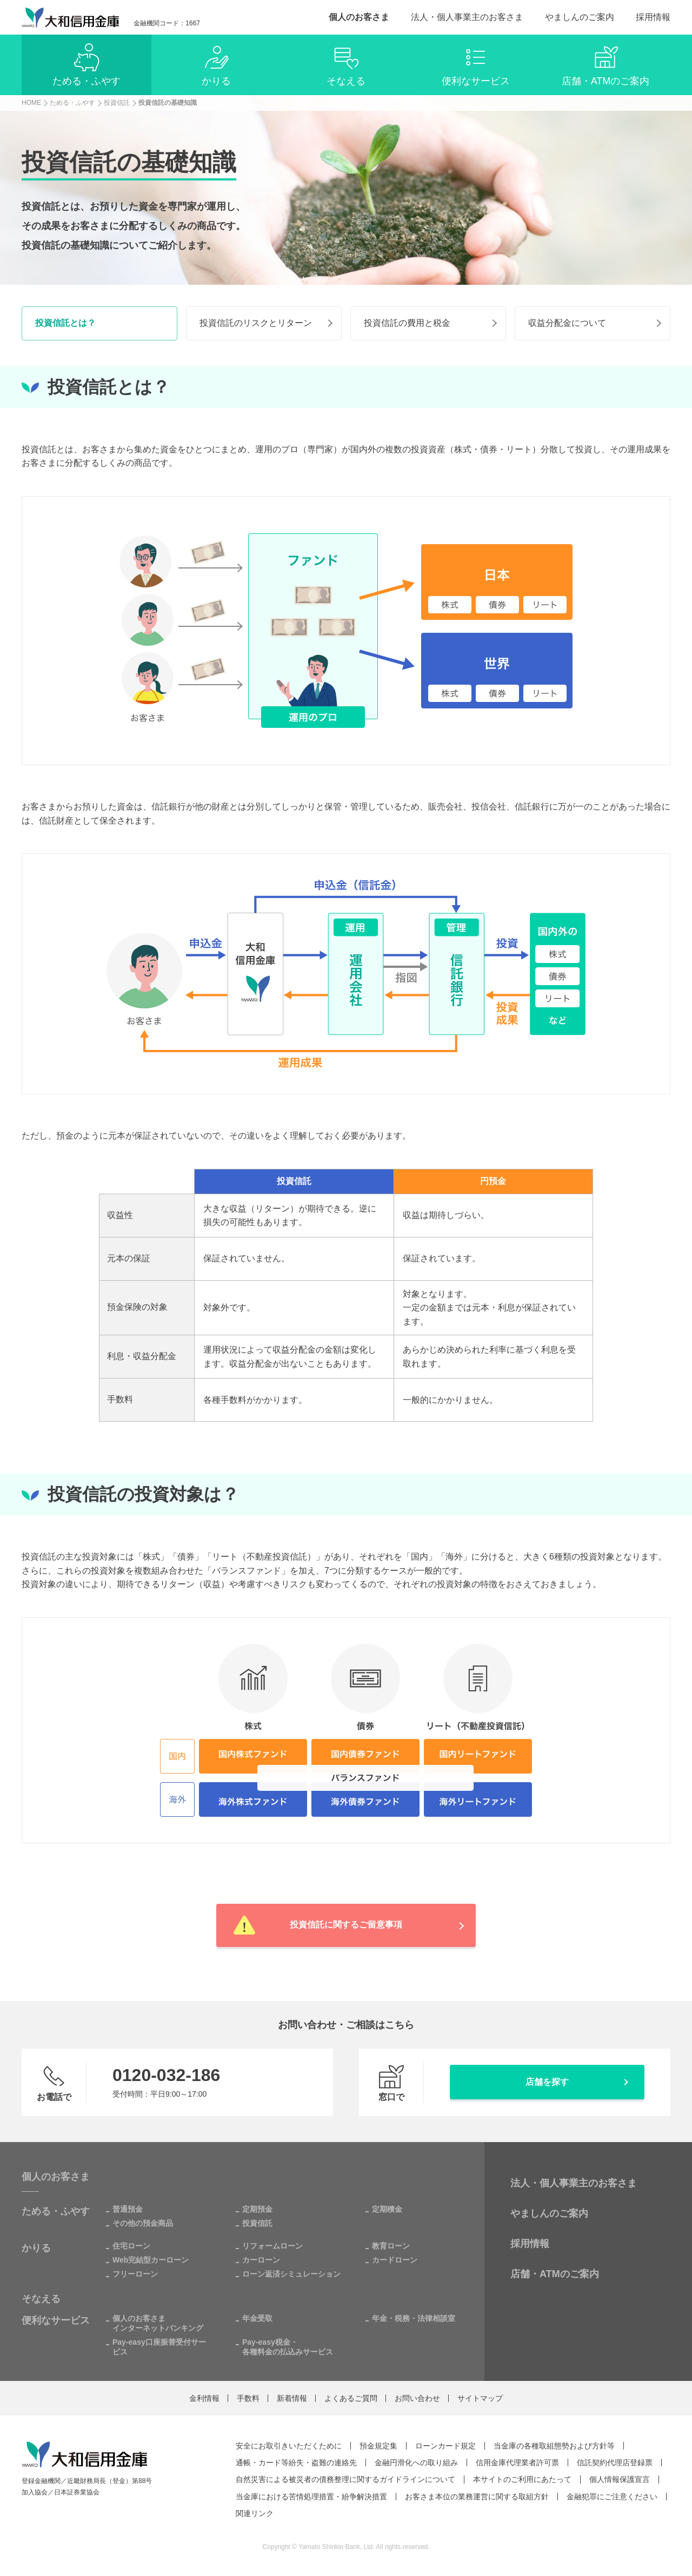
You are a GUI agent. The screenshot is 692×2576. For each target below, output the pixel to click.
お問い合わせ (417, 2398)
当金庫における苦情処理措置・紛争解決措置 (311, 2496)
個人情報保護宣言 (619, 2479)
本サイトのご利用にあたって (522, 2479)
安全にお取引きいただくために (289, 2445)
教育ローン (391, 2246)
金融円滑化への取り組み (416, 2462)
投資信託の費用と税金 (407, 322)
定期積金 (387, 2209)
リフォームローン (272, 2246)
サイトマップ (480, 2398)
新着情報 (292, 2398)
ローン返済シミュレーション (291, 2274)
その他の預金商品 (142, 2223)
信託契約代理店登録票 (615, 2462)
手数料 (248, 2398)
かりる (36, 2248)
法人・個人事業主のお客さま (467, 17)
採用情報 (653, 17)
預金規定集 (378, 2445)
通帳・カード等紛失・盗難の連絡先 (296, 2462)
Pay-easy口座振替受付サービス (159, 2347)
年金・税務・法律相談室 (413, 2318)
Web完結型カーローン (150, 2260)
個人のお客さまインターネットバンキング (157, 2323)
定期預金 (257, 2209)
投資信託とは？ (65, 322)
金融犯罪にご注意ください (612, 2496)
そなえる (41, 2298)
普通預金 (127, 2209)
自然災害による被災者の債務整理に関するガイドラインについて (345, 2479)
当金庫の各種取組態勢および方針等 (554, 2445)
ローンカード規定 (445, 2445)
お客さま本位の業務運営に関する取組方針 (477, 2496)
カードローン (394, 2260)
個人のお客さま (359, 17)
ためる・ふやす (56, 2211)
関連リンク (255, 2512)
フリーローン (135, 2274)
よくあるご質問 (350, 2398)
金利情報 (204, 2398)
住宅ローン (131, 2246)
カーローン (261, 2260)
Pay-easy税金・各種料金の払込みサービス (287, 2347)
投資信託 (257, 2223)
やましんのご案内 (579, 17)
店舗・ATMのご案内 (554, 2274)
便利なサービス (56, 2320)
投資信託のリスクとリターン (255, 322)
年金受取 (257, 2318)
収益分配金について (567, 322)
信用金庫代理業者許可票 (517, 2462)
